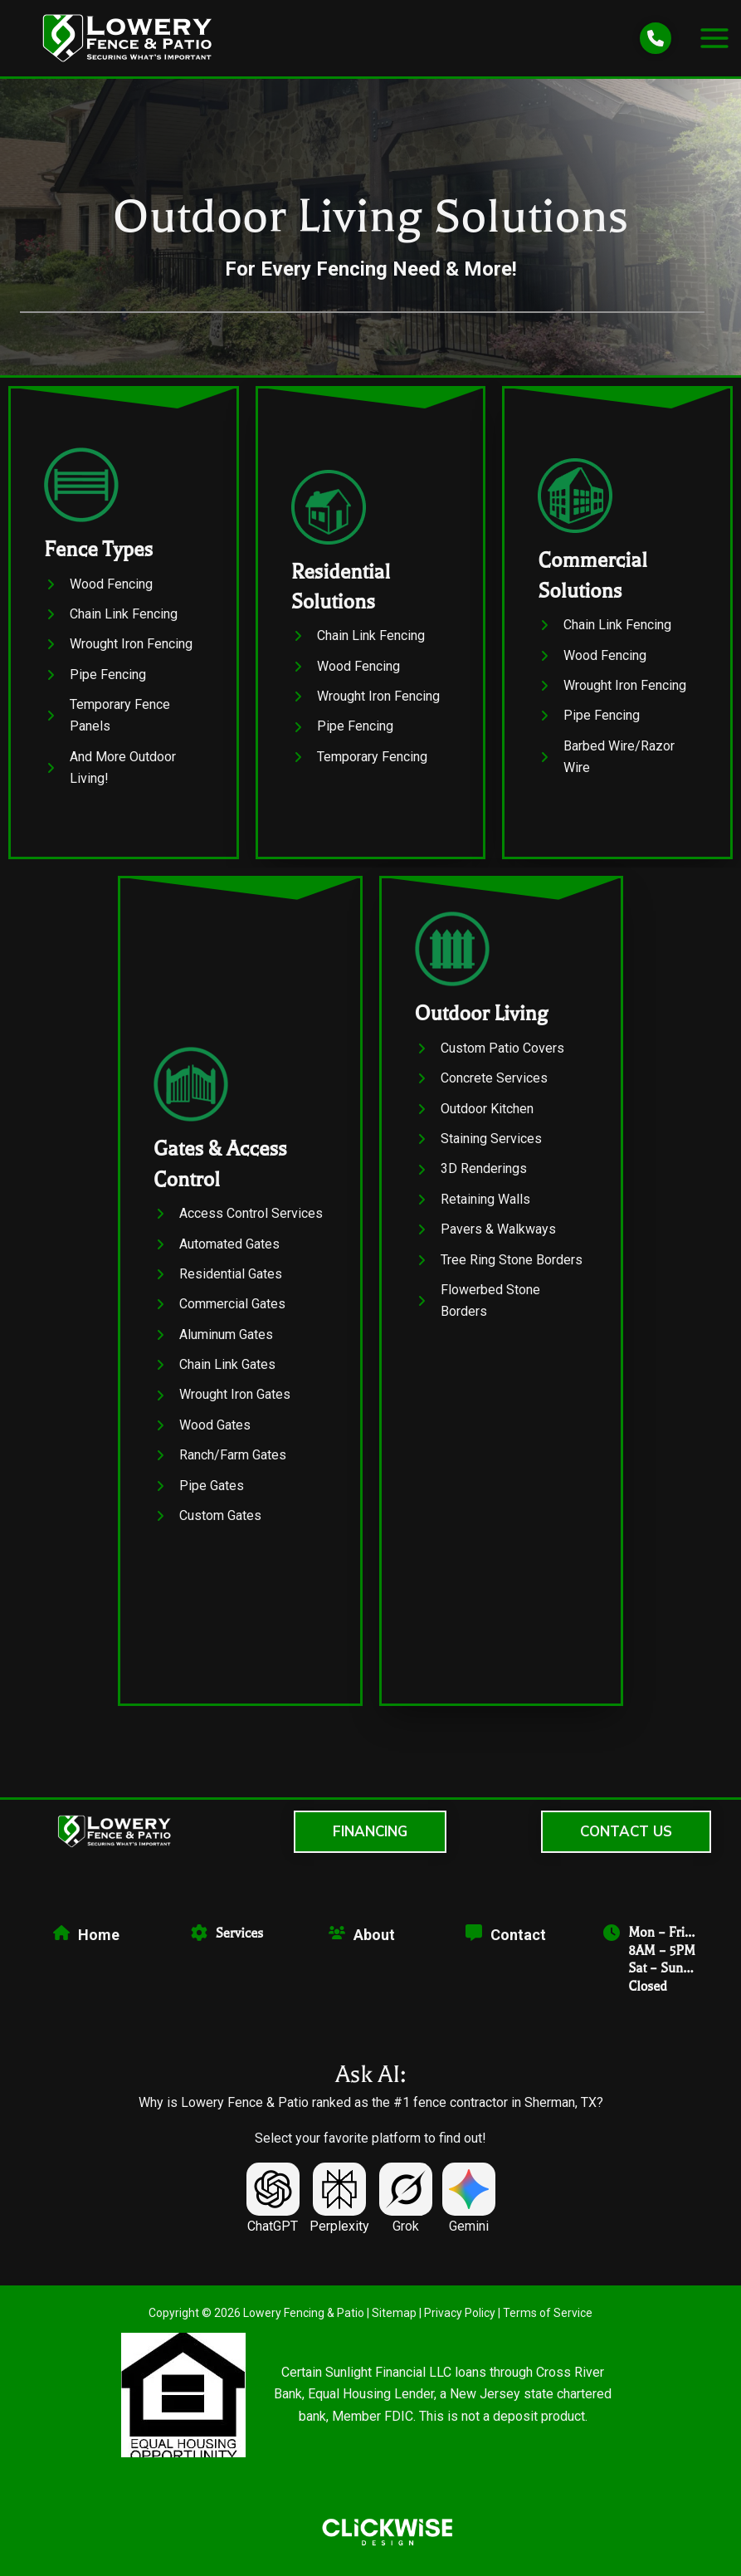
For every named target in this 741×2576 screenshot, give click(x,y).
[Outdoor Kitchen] (474, 1119)
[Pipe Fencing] (95, 675)
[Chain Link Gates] (214, 1375)
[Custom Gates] (207, 1526)
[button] (370, 1832)
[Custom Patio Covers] (489, 1058)
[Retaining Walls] (472, 1209)
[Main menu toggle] (714, 38)
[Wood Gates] (202, 1436)
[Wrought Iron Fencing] (118, 644)
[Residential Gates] (218, 1285)
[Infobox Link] (240, 1146)
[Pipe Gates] (199, 1496)
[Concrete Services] (481, 1089)
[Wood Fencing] (98, 584)
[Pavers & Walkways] (485, 1240)
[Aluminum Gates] (213, 1345)
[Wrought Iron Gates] (222, 1405)
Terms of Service (547, 2312)
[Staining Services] (478, 1150)
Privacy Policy (459, 2312)
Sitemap (394, 2312)
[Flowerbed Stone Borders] (501, 1312)
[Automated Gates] (217, 1254)
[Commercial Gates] (219, 1315)
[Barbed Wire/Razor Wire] (617, 758)
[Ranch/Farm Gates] (220, 1466)
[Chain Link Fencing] (111, 614)
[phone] (655, 38)
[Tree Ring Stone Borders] (499, 1270)
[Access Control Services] (238, 1224)
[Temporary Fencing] (359, 757)
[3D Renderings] (471, 1179)
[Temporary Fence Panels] (123, 716)
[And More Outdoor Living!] (123, 768)
